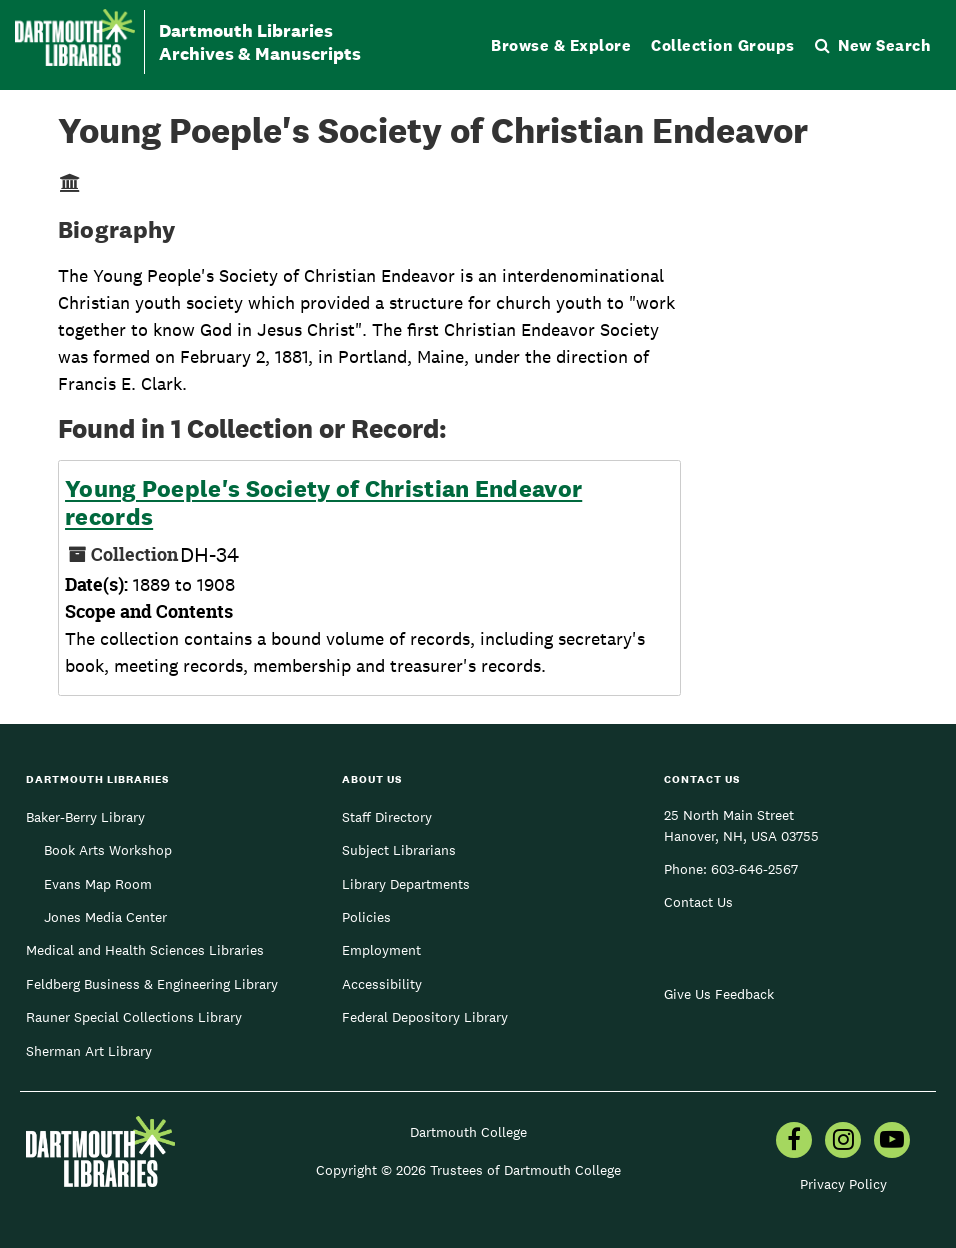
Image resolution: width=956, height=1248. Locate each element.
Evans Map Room (98, 884)
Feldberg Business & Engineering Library (152, 984)
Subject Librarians (399, 850)
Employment (381, 950)
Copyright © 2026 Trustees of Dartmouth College (468, 1170)
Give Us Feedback (719, 994)
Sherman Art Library (89, 1051)
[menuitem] (794, 1142)
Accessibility (382, 984)
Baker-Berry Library (85, 817)
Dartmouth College (468, 1132)
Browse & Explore (561, 45)
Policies (366, 917)
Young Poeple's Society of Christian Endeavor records (323, 502)
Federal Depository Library (425, 1017)
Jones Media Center (105, 917)
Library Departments (406, 884)
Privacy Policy (843, 1184)
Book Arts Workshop (108, 850)
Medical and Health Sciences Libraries (145, 950)
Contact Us (698, 902)
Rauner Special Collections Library (134, 1017)
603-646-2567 (754, 869)
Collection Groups (723, 45)
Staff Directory (387, 817)
